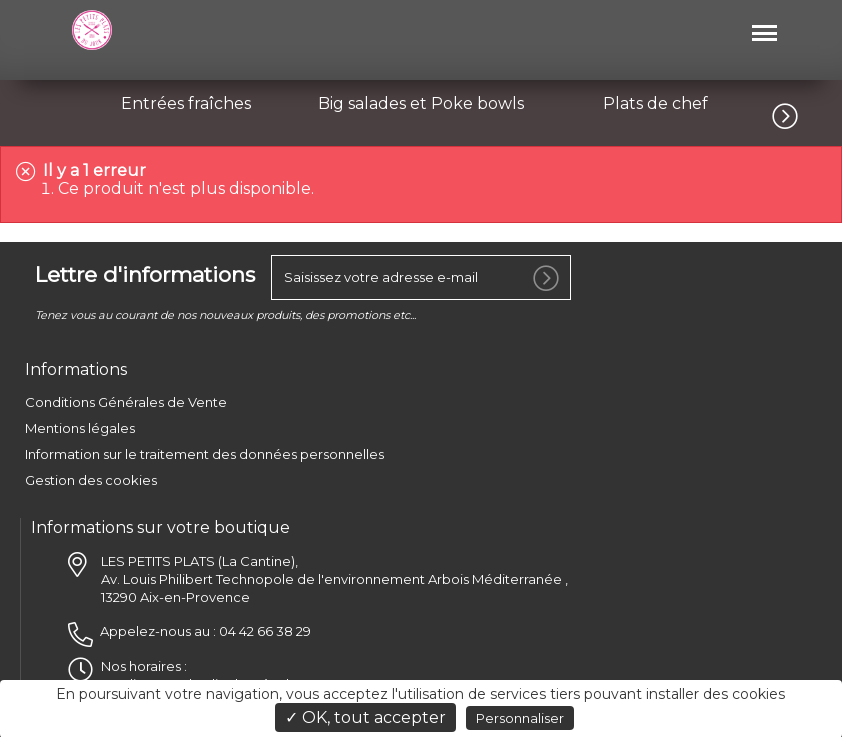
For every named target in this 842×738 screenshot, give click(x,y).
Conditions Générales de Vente (126, 403)
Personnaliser (520, 718)
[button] (807, 112)
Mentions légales (80, 429)
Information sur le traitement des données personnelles (204, 455)
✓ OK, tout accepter (365, 717)
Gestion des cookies (91, 481)
